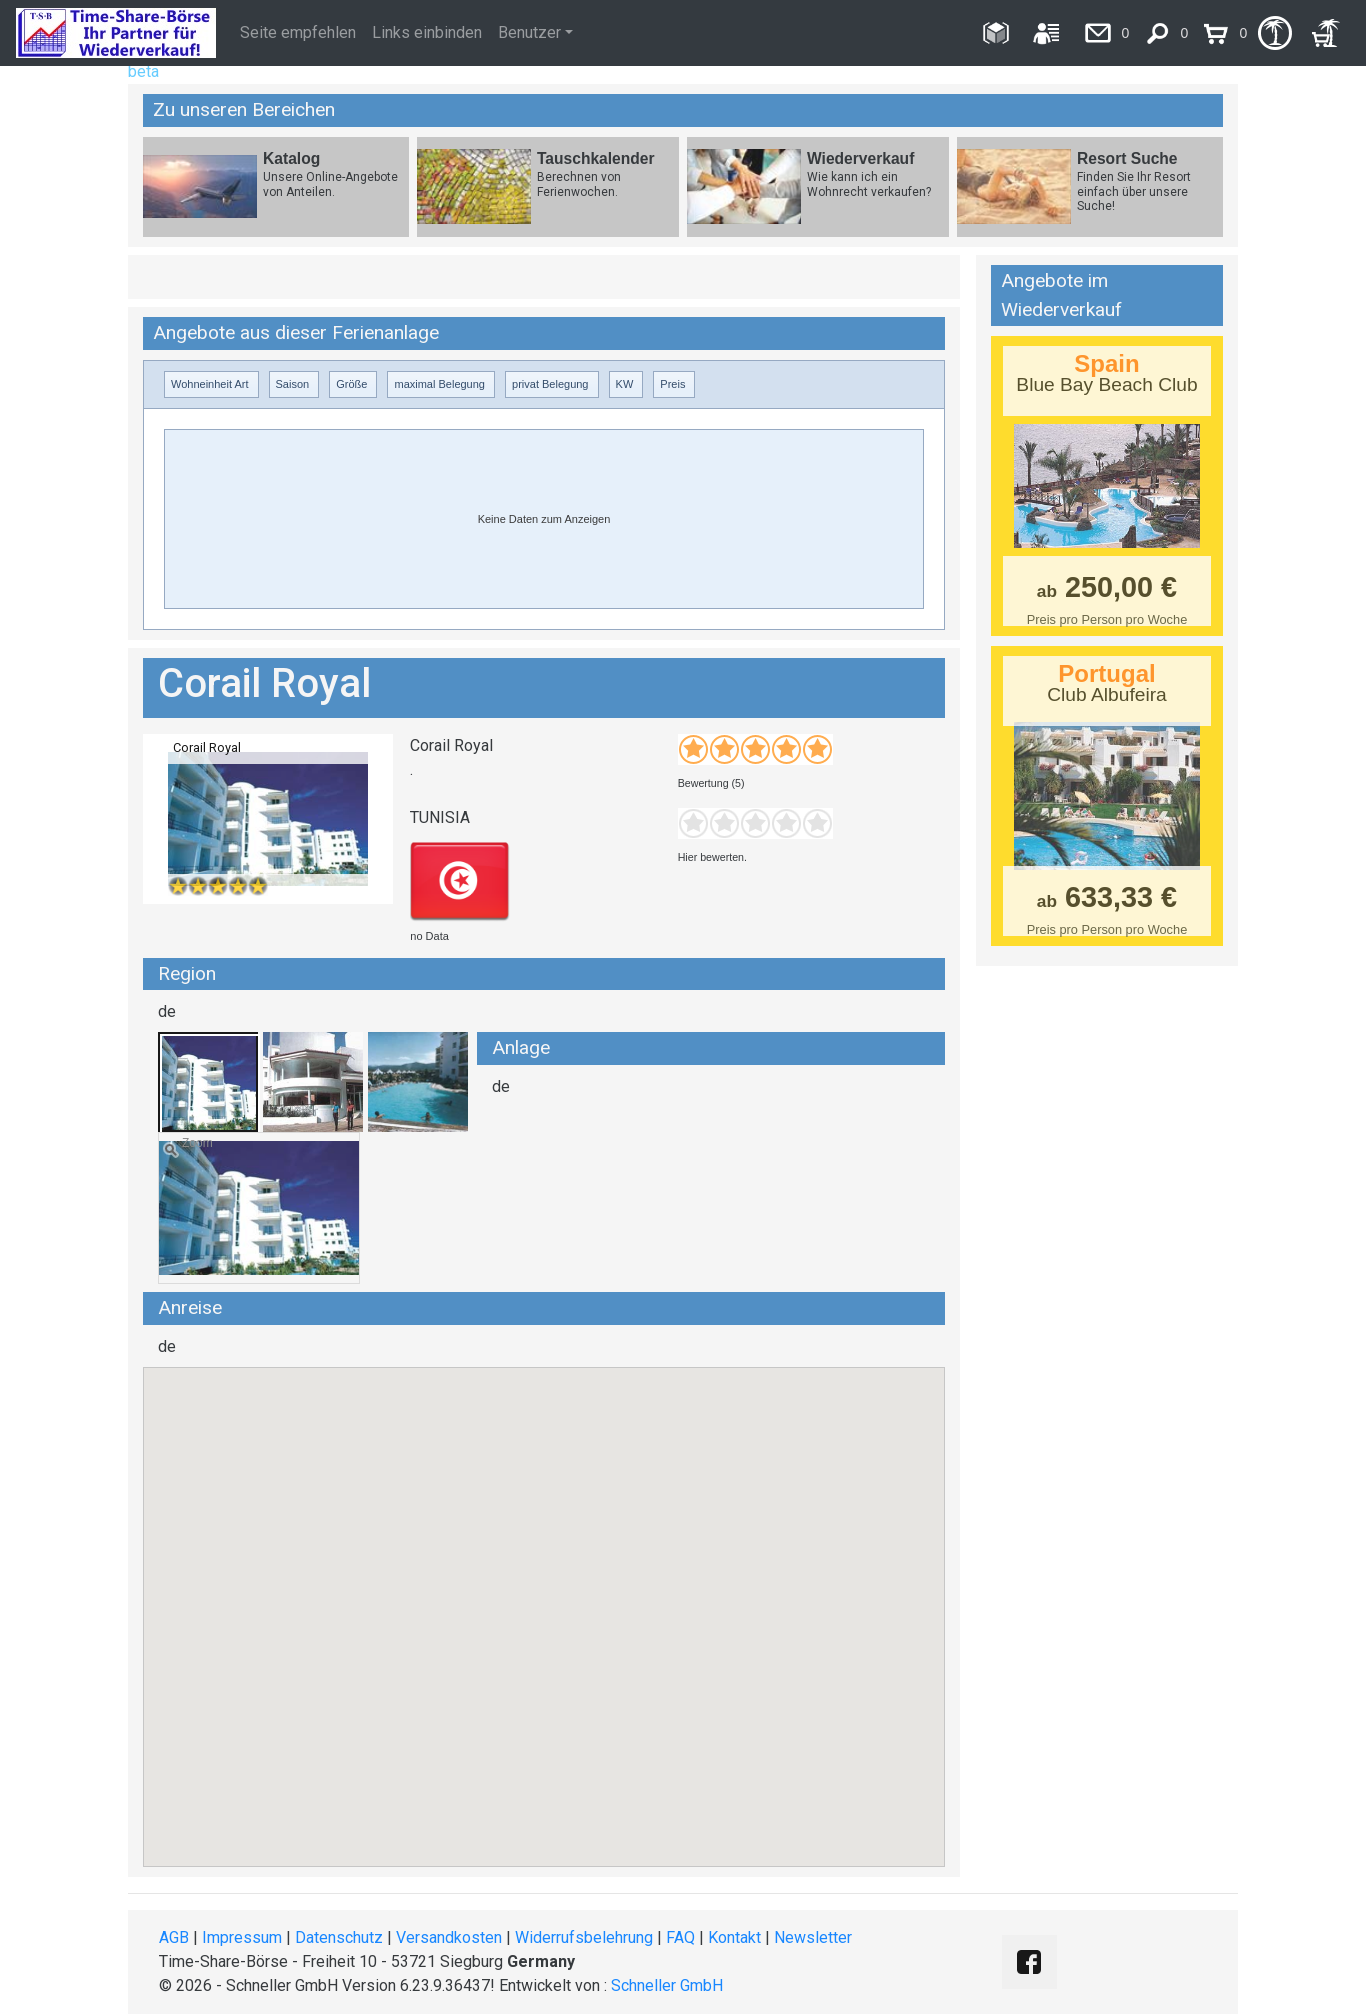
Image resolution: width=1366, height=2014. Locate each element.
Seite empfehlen (298, 32)
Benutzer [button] (529, 32)
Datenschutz (339, 1937)
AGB (174, 1937)
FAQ (680, 1937)
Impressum (242, 1937)
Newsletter (813, 1937)
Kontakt (734, 1937)
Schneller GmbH (667, 1985)
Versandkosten (449, 1937)
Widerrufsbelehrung (584, 1937)
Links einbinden (427, 32)
